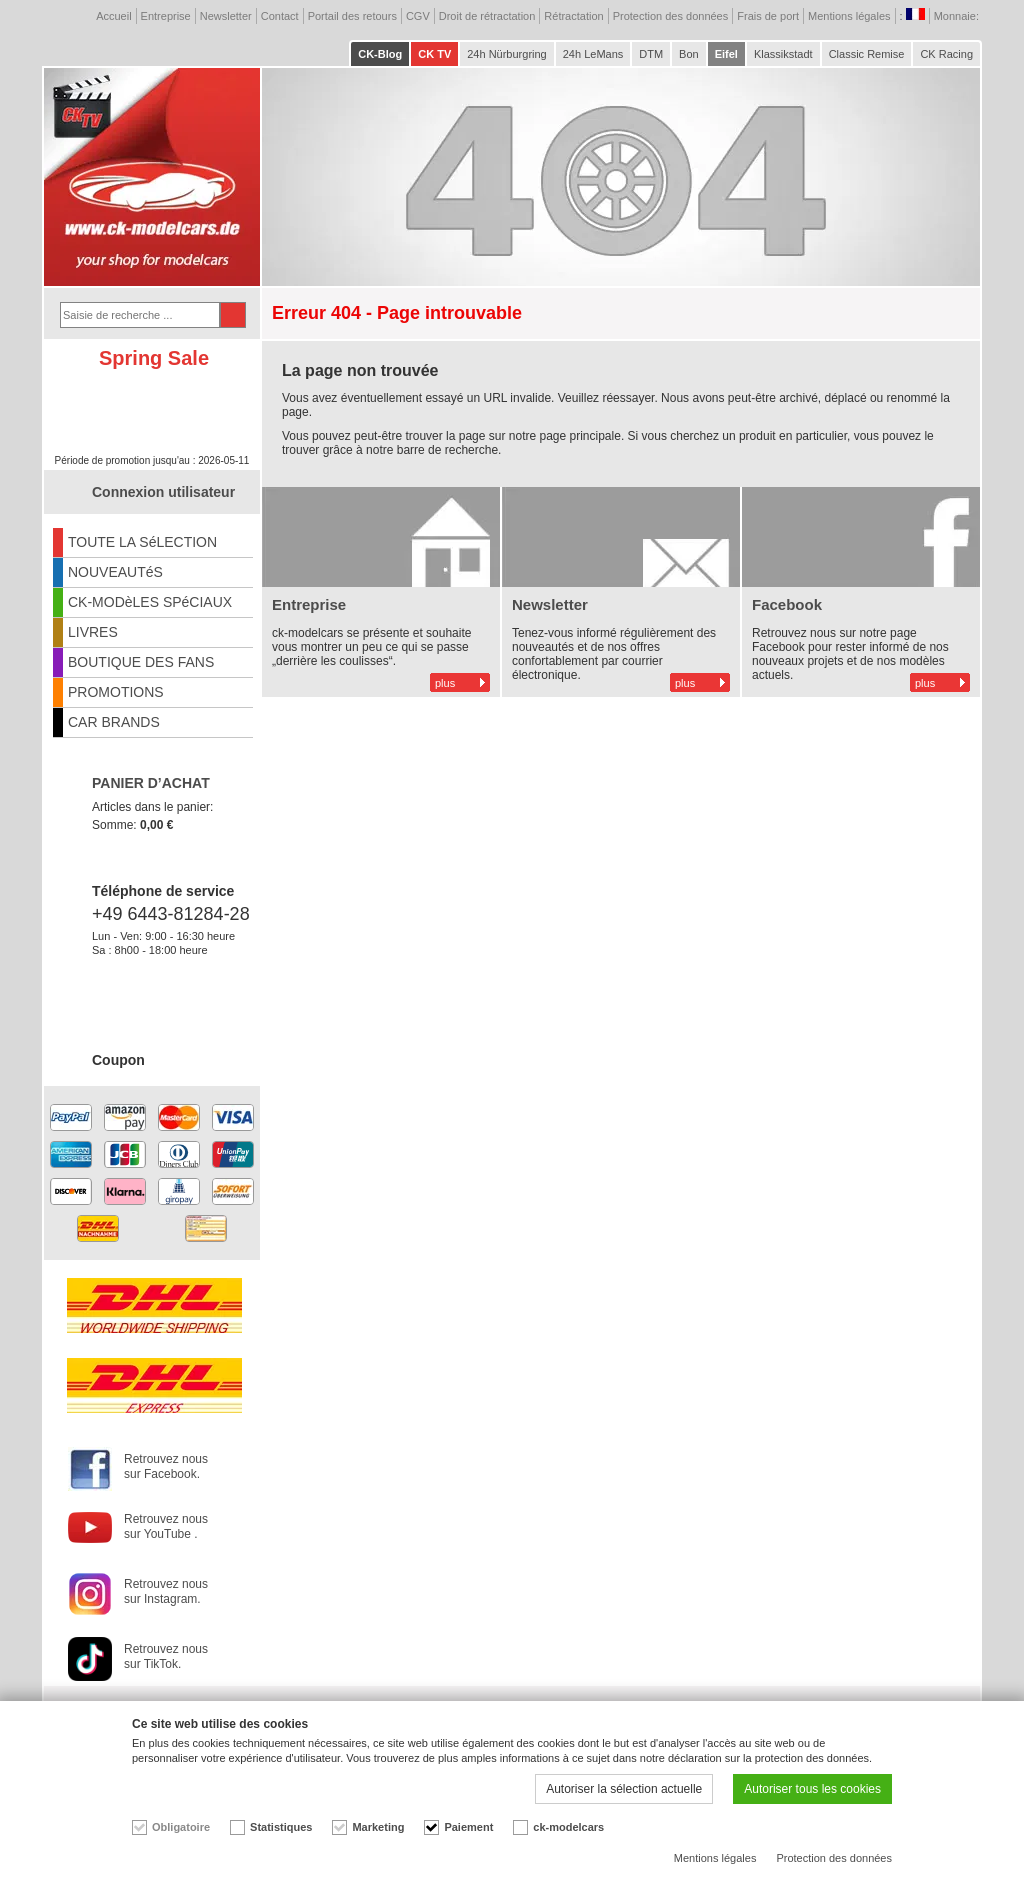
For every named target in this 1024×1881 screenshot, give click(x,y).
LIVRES (93, 632)
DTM (651, 54)
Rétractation (573, 16)
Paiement (468, 1827)
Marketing (378, 1827)
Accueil (113, 16)
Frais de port (768, 16)
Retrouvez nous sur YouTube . (166, 1526)
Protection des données (671, 16)
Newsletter (226, 16)
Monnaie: (958, 16)
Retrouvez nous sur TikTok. (166, 1656)
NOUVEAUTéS (115, 572)
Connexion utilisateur (163, 492)
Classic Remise (867, 54)
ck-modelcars (568, 1827)
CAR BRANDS (114, 722)
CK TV (434, 54)
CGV (418, 16)
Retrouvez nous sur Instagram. (166, 1591)
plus (445, 683)
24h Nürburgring (507, 54)
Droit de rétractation (487, 16)
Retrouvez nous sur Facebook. (166, 1466)
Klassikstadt (783, 54)
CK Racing (946, 54)
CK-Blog (380, 54)
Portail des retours (352, 16)
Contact (280, 16)
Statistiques (281, 1827)
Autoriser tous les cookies (812, 1789)
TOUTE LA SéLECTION (142, 542)
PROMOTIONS (116, 692)
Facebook (787, 604)
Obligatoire (181, 1827)
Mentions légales (849, 16)
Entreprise (166, 16)
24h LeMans (593, 54)
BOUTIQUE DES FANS (141, 662)
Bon (689, 54)
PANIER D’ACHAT (151, 783)
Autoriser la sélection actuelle (624, 1789)
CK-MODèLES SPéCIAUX (150, 602)
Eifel (726, 54)
